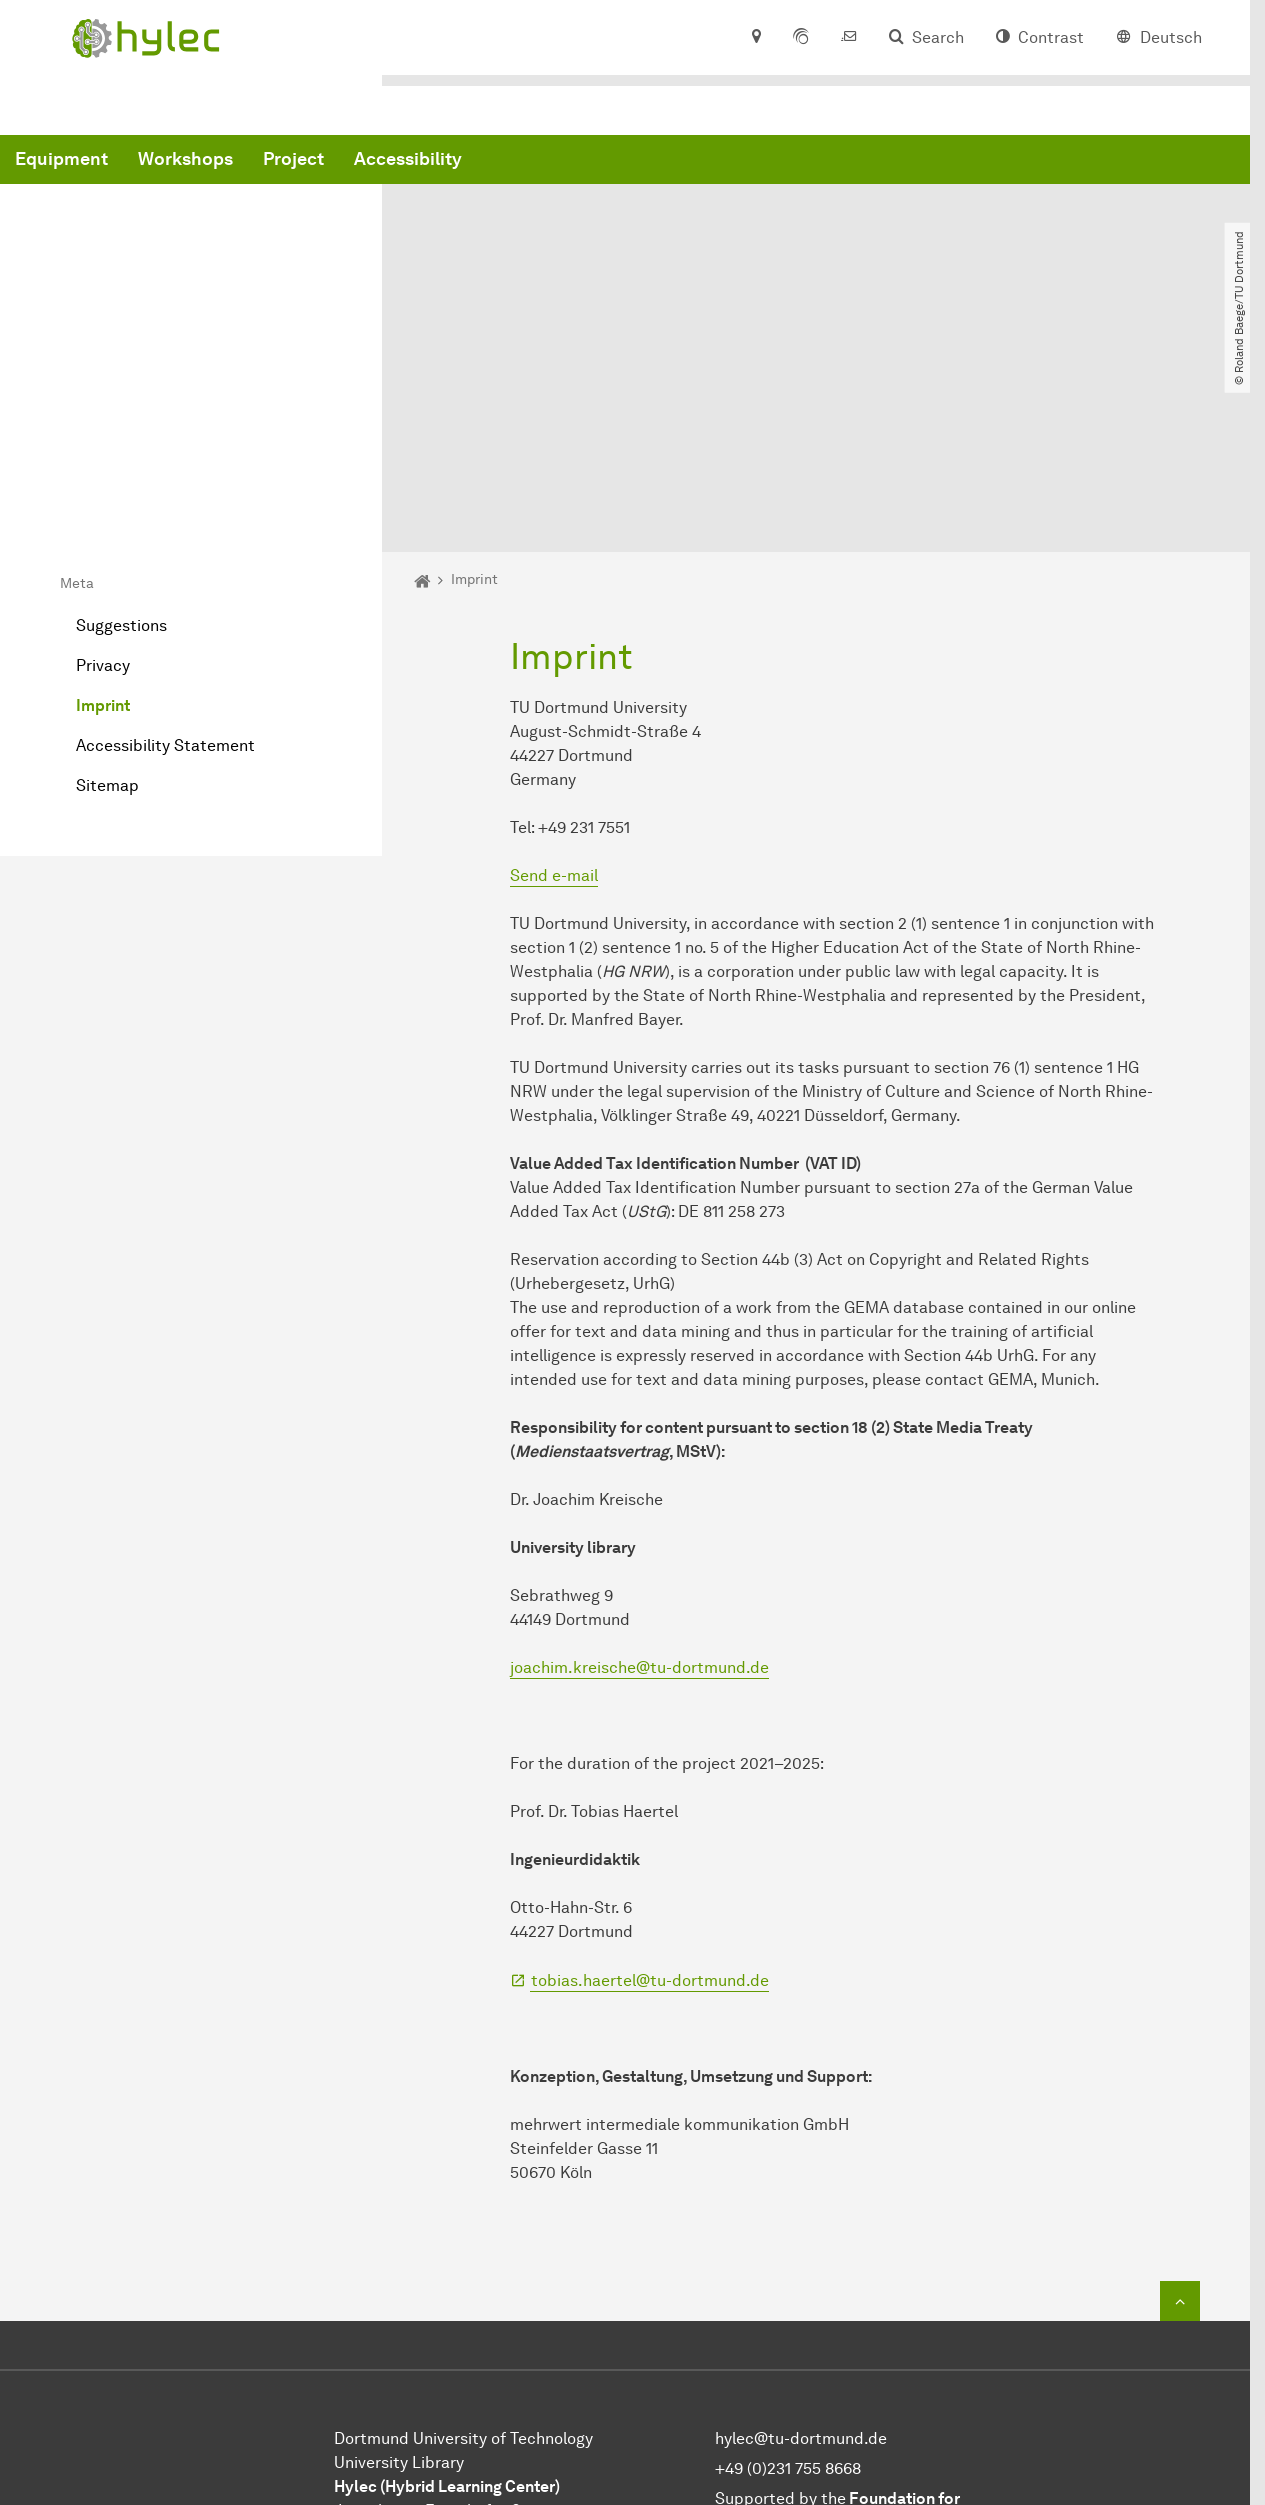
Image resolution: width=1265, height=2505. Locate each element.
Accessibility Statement (165, 546)
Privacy (103, 466)
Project (597, 163)
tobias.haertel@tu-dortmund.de (650, 1781)
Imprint (103, 506)
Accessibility (712, 163)
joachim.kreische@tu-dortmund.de (639, 1468)
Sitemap (107, 586)
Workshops (489, 163)
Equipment (365, 163)
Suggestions (121, 426)
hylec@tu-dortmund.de (801, 2239)
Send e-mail (554, 676)
